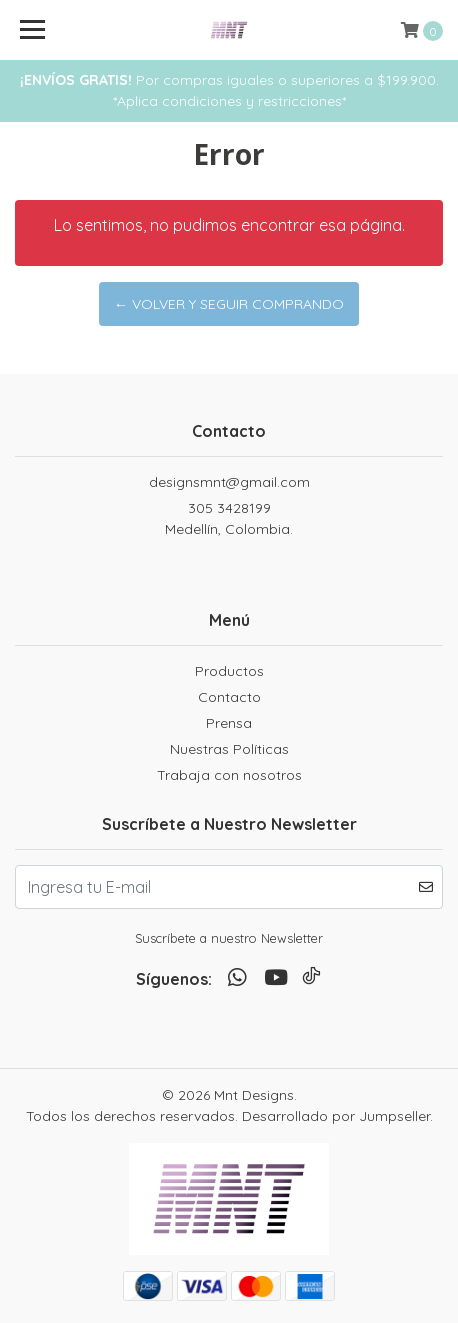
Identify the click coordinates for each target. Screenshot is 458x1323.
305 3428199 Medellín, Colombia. (229, 518)
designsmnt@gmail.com (229, 482)
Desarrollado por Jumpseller (336, 1116)
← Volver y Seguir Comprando (229, 304)
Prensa (229, 723)
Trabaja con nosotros (229, 775)
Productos (229, 671)
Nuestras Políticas (229, 749)
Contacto (229, 697)
